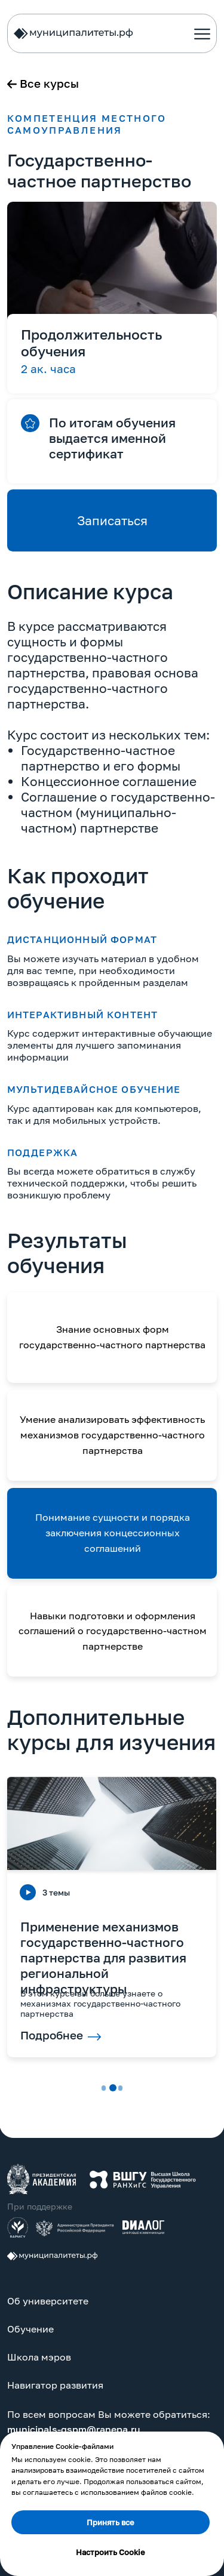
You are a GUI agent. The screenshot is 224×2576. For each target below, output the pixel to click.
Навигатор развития (55, 2385)
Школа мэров (39, 2357)
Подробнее (51, 2035)
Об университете (47, 2301)
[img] (41, 2179)
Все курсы (49, 83)
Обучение (30, 2329)
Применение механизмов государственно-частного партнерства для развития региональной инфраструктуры (103, 1957)
